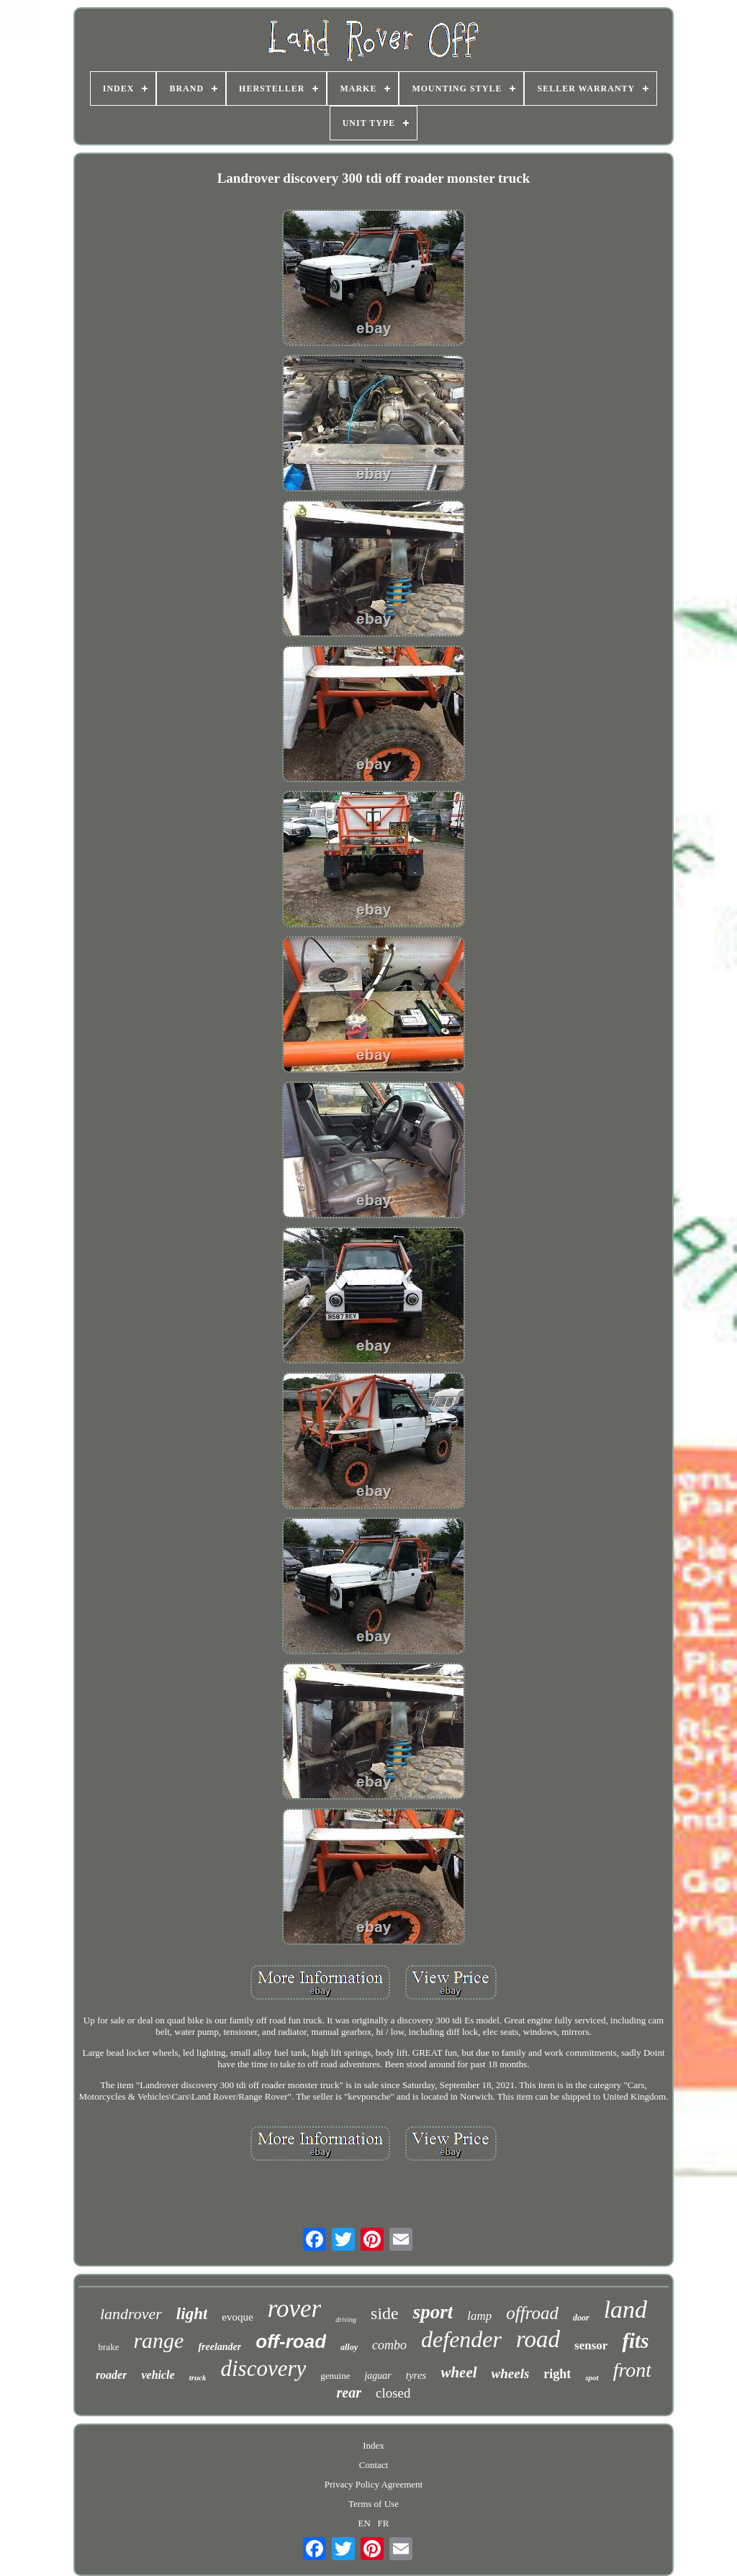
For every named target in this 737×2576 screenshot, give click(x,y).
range (158, 2340)
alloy (349, 2347)
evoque (237, 2317)
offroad (532, 2313)
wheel (458, 2372)
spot (591, 2377)
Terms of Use (373, 2503)
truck (198, 2377)
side (385, 2313)
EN (364, 2523)
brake (109, 2346)
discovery (264, 2368)
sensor (590, 2345)
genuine (335, 2375)
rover (295, 2309)
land (625, 2309)
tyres (416, 2375)
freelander (219, 2346)
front (632, 2370)
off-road (291, 2341)
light (191, 2314)
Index (373, 2445)
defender (461, 2339)
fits (635, 2340)
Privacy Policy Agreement (373, 2484)
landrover (131, 2314)
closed (393, 2392)
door (581, 2318)
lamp (479, 2316)
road (538, 2339)
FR (383, 2523)
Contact (373, 2464)
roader (111, 2375)
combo (389, 2345)
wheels (511, 2373)
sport (433, 2312)
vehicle (157, 2375)
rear (349, 2392)
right (557, 2374)
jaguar (377, 2375)
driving (345, 2319)
